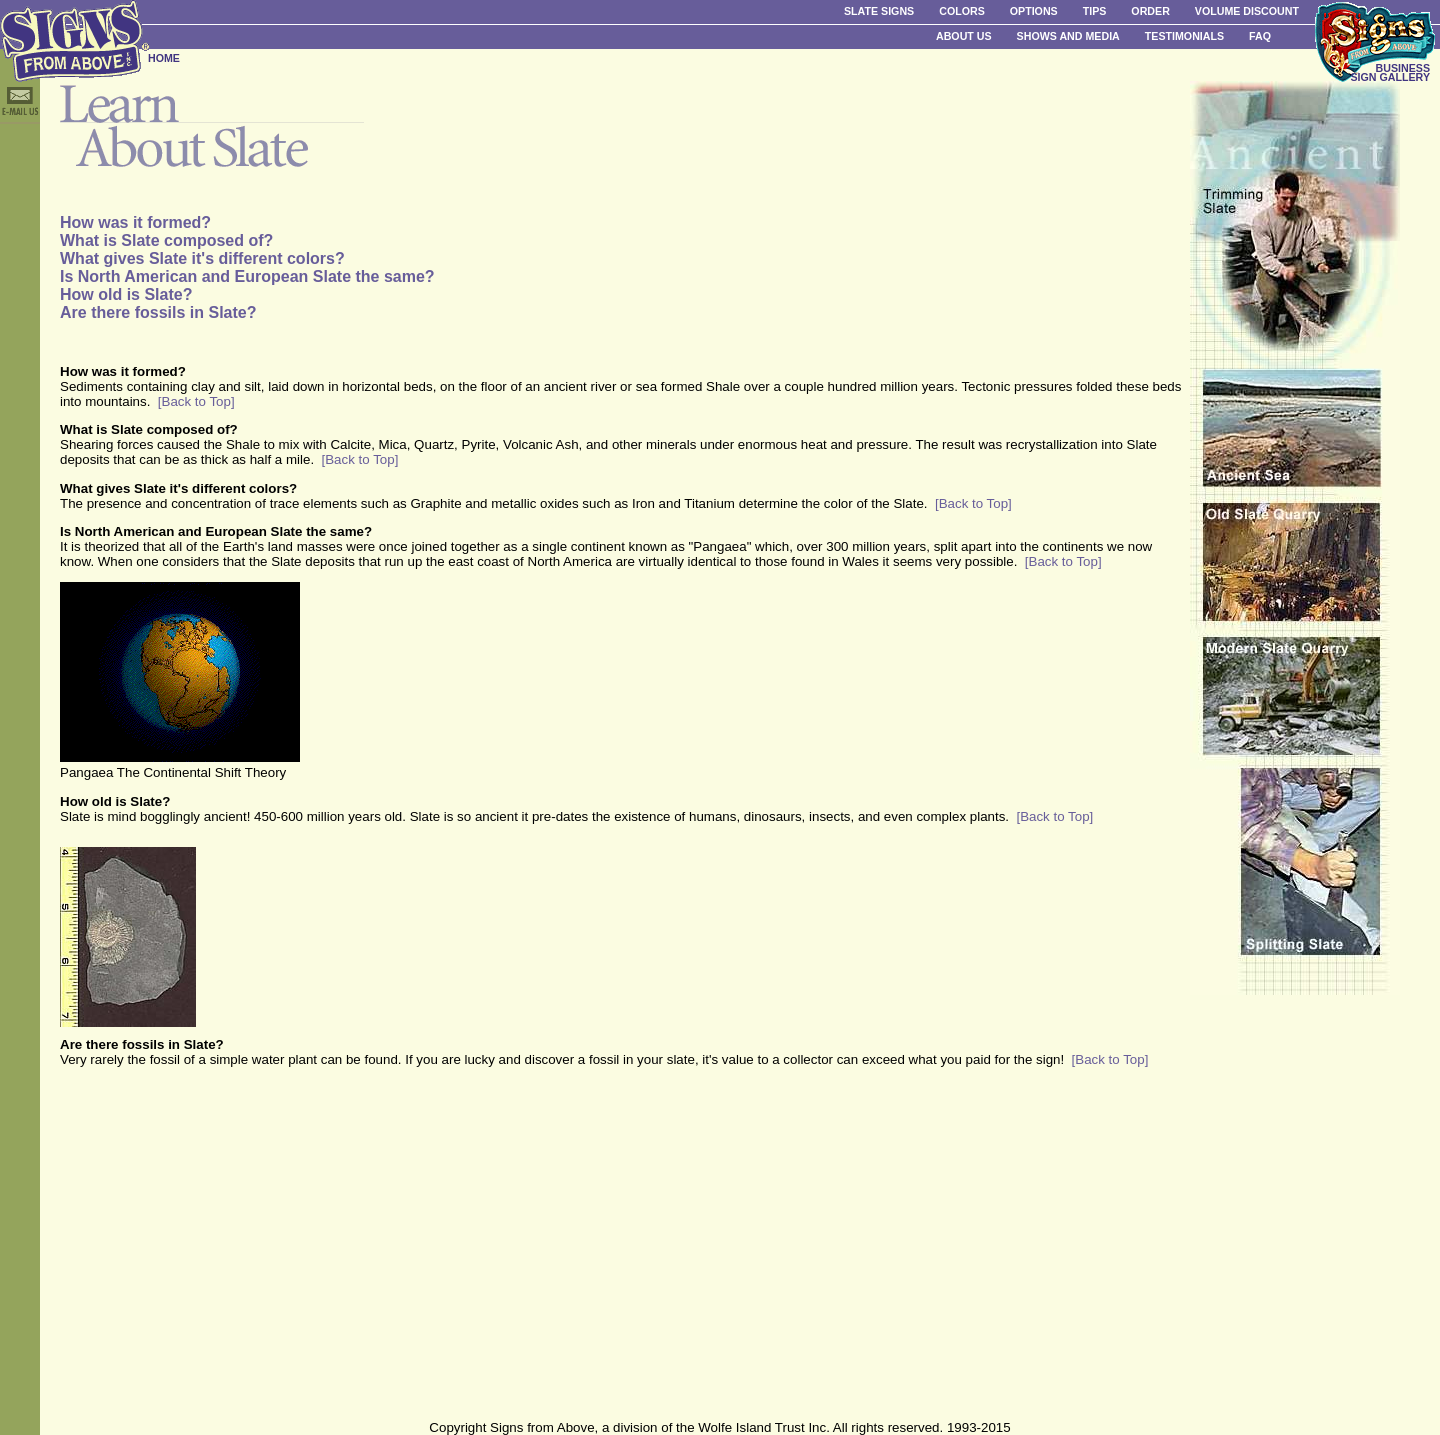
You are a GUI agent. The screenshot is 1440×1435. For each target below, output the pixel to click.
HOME (164, 58)
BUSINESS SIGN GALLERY (1390, 72)
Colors (962, 11)
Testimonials (1184, 36)
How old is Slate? (126, 294)
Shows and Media (1068, 36)
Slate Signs (879, 11)
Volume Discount (1247, 11)
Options (1034, 11)
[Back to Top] (196, 401)
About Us (964, 36)
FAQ (1260, 36)
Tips (1095, 11)
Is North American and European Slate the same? (247, 276)
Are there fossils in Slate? (158, 312)
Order (1150, 11)
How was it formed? (135, 222)
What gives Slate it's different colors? (202, 258)
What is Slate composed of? (166, 240)
